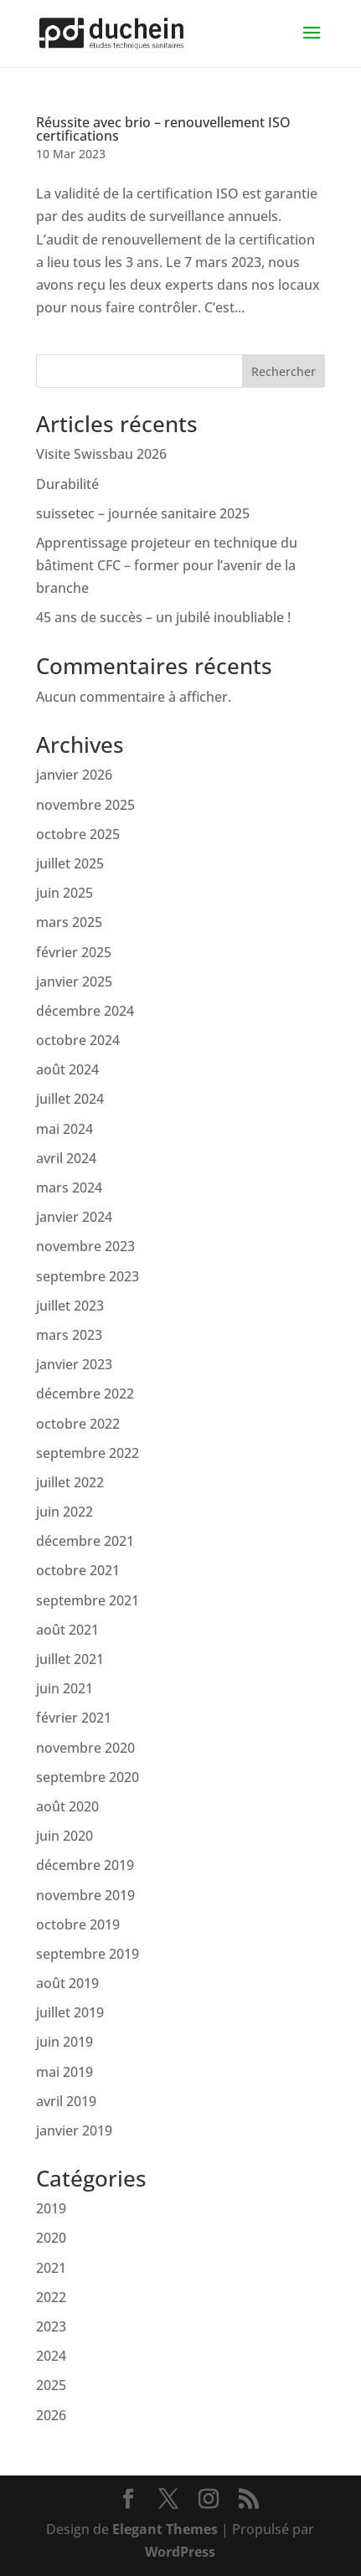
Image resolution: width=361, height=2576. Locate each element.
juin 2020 (64, 1835)
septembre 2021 (87, 1600)
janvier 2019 (74, 2130)
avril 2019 (66, 2101)
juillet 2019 (70, 2012)
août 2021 (67, 1629)
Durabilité (67, 484)
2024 (51, 2356)
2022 (51, 2297)
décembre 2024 (85, 1011)
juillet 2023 (70, 1305)
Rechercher (283, 371)
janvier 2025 (74, 981)
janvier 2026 (74, 774)
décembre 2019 (85, 1865)
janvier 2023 (74, 1364)
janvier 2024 (74, 1217)
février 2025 (73, 952)
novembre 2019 (85, 1895)
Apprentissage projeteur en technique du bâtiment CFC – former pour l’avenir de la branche (166, 565)
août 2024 (67, 1069)
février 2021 (73, 1717)
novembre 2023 (85, 1246)
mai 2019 (64, 2072)
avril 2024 (66, 1158)
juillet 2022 (70, 1482)
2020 (51, 2237)
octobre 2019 (78, 1924)
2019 (51, 2208)
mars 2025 (69, 922)
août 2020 (67, 1806)
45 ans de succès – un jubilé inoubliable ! (163, 617)
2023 (51, 2326)
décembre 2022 (85, 1393)
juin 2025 (64, 893)
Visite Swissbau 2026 (101, 454)
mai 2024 (64, 1129)
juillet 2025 (70, 863)
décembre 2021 (85, 1541)
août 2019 (67, 1983)
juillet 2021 (70, 1659)
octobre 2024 (78, 1040)
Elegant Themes (165, 2529)
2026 (51, 2415)
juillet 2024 (70, 1099)
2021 (51, 2268)
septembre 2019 (87, 1954)
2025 (51, 2385)
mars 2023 (69, 1335)
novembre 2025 (85, 805)
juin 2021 (64, 1688)
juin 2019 (64, 2041)
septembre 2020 (87, 1777)
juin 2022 (64, 1511)
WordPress (180, 2552)
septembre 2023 (87, 1276)
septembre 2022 (87, 1453)
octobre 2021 (78, 1570)
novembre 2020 (85, 1748)
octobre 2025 (78, 834)
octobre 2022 (78, 1423)
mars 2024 (69, 1187)
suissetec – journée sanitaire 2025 (143, 513)
